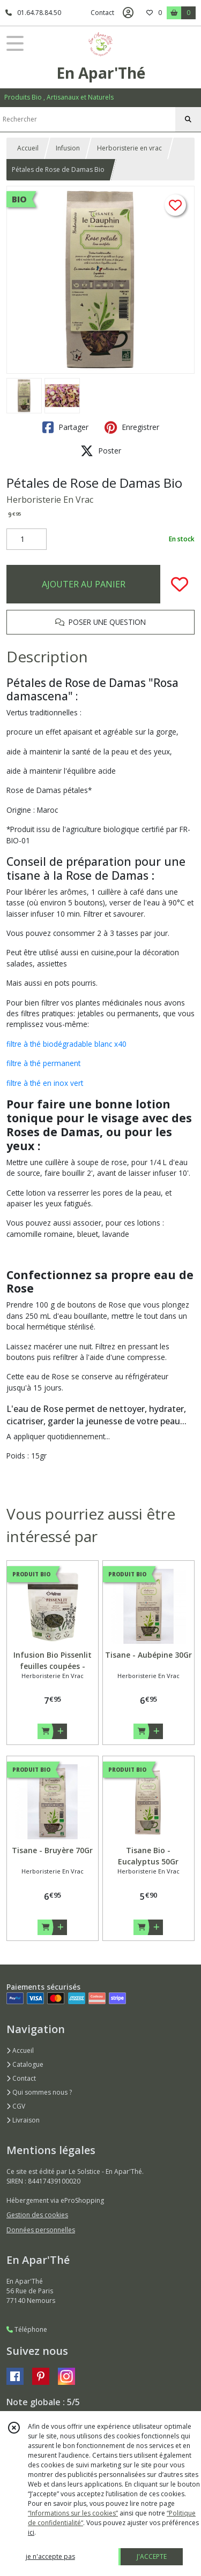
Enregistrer (132, 427)
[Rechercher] (188, 119)
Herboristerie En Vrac (49, 499)
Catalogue (24, 2064)
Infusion (68, 148)
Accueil (28, 148)
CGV (15, 2106)
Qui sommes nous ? (39, 2092)
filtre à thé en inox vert (44, 1083)
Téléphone (26, 2329)
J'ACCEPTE (152, 2556)
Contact (102, 12)
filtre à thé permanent (43, 1063)
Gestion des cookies (37, 2214)
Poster (100, 450)
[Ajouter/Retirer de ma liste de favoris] (179, 584)
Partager (65, 427)
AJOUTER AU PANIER (83, 584)
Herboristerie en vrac (129, 148)
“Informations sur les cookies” (73, 2513)
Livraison (23, 2120)
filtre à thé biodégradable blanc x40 (66, 1044)
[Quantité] (26, 539)
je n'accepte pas (50, 2556)
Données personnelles (40, 2229)
